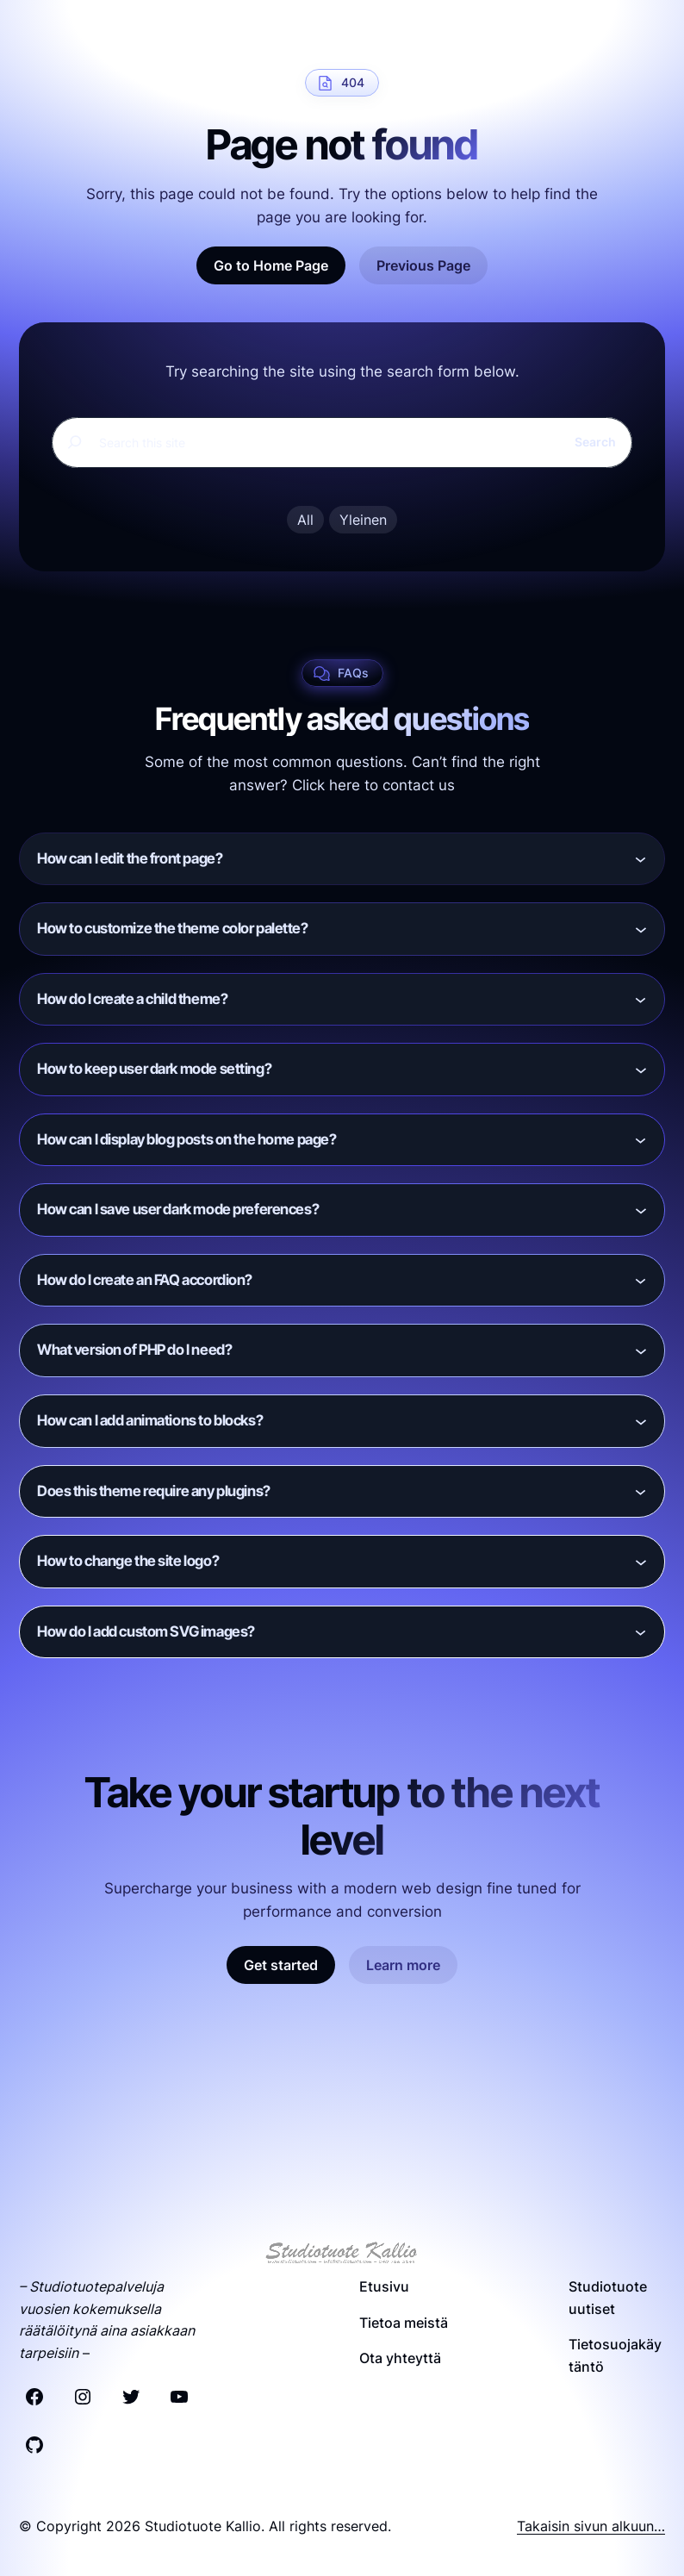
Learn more (403, 1965)
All (305, 519)
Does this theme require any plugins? (153, 1491)
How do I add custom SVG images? (146, 1631)
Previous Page (423, 265)
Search (595, 441)
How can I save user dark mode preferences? (178, 1209)
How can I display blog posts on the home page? (186, 1139)
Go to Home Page (271, 265)
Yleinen (363, 519)
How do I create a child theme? (132, 998)
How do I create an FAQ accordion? (144, 1279)
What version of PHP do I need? (134, 1349)
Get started (281, 1965)
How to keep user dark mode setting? (154, 1068)
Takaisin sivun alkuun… (591, 2526)
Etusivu (384, 2286)
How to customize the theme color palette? (172, 928)
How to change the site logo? (128, 1560)
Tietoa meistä (403, 2322)
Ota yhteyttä (400, 2358)
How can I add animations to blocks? (150, 1420)
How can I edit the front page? (129, 858)
